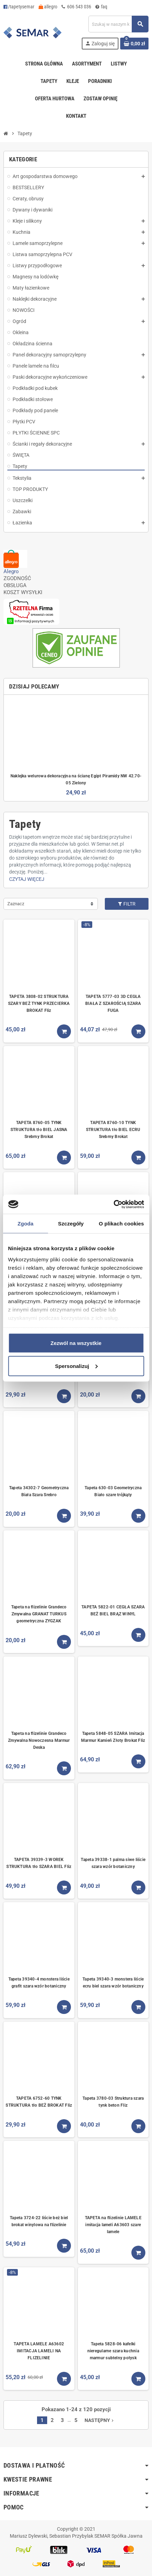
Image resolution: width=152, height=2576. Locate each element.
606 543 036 (76, 6)
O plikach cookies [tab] (121, 1224)
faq (101, 6)
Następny (100, 2420)
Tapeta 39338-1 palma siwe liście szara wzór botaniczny (113, 1863)
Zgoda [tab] (25, 1224)
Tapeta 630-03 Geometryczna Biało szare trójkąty (113, 1491)
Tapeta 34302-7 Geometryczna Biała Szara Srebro (38, 1491)
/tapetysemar (18, 6)
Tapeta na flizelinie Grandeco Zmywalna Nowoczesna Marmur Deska (39, 1740)
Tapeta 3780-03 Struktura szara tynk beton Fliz (113, 2102)
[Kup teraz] (64, 1031)
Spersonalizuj (76, 1366)
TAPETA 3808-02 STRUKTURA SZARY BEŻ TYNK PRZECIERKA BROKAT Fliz (39, 1003)
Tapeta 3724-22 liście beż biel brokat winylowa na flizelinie (39, 2221)
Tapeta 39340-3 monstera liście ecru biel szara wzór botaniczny (113, 1983)
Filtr (126, 904)
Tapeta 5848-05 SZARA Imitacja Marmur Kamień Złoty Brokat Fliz (113, 1737)
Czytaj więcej (26, 879)
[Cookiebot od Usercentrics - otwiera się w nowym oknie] (113, 1204)
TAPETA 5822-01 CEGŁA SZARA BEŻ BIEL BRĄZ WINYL (113, 1610)
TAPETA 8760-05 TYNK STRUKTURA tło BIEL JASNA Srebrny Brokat (38, 1129)
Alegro (11, 571)
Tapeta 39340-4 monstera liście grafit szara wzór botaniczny (39, 1983)
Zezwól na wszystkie (76, 1343)
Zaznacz (15, 903)
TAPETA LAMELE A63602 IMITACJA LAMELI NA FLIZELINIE (39, 2351)
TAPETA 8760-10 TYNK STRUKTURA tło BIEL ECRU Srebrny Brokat (113, 1129)
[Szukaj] (118, 24)
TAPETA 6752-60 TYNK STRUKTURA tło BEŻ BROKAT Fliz (39, 2102)
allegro (47, 6)
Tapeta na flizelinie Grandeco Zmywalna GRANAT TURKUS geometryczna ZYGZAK (39, 1614)
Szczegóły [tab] (71, 1224)
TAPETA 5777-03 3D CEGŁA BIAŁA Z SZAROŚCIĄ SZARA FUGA (113, 1003)
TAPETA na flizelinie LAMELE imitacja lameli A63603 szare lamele (113, 2224)
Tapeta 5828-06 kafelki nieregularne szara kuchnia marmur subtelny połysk (113, 2351)
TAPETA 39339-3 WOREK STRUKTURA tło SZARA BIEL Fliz (38, 1863)
